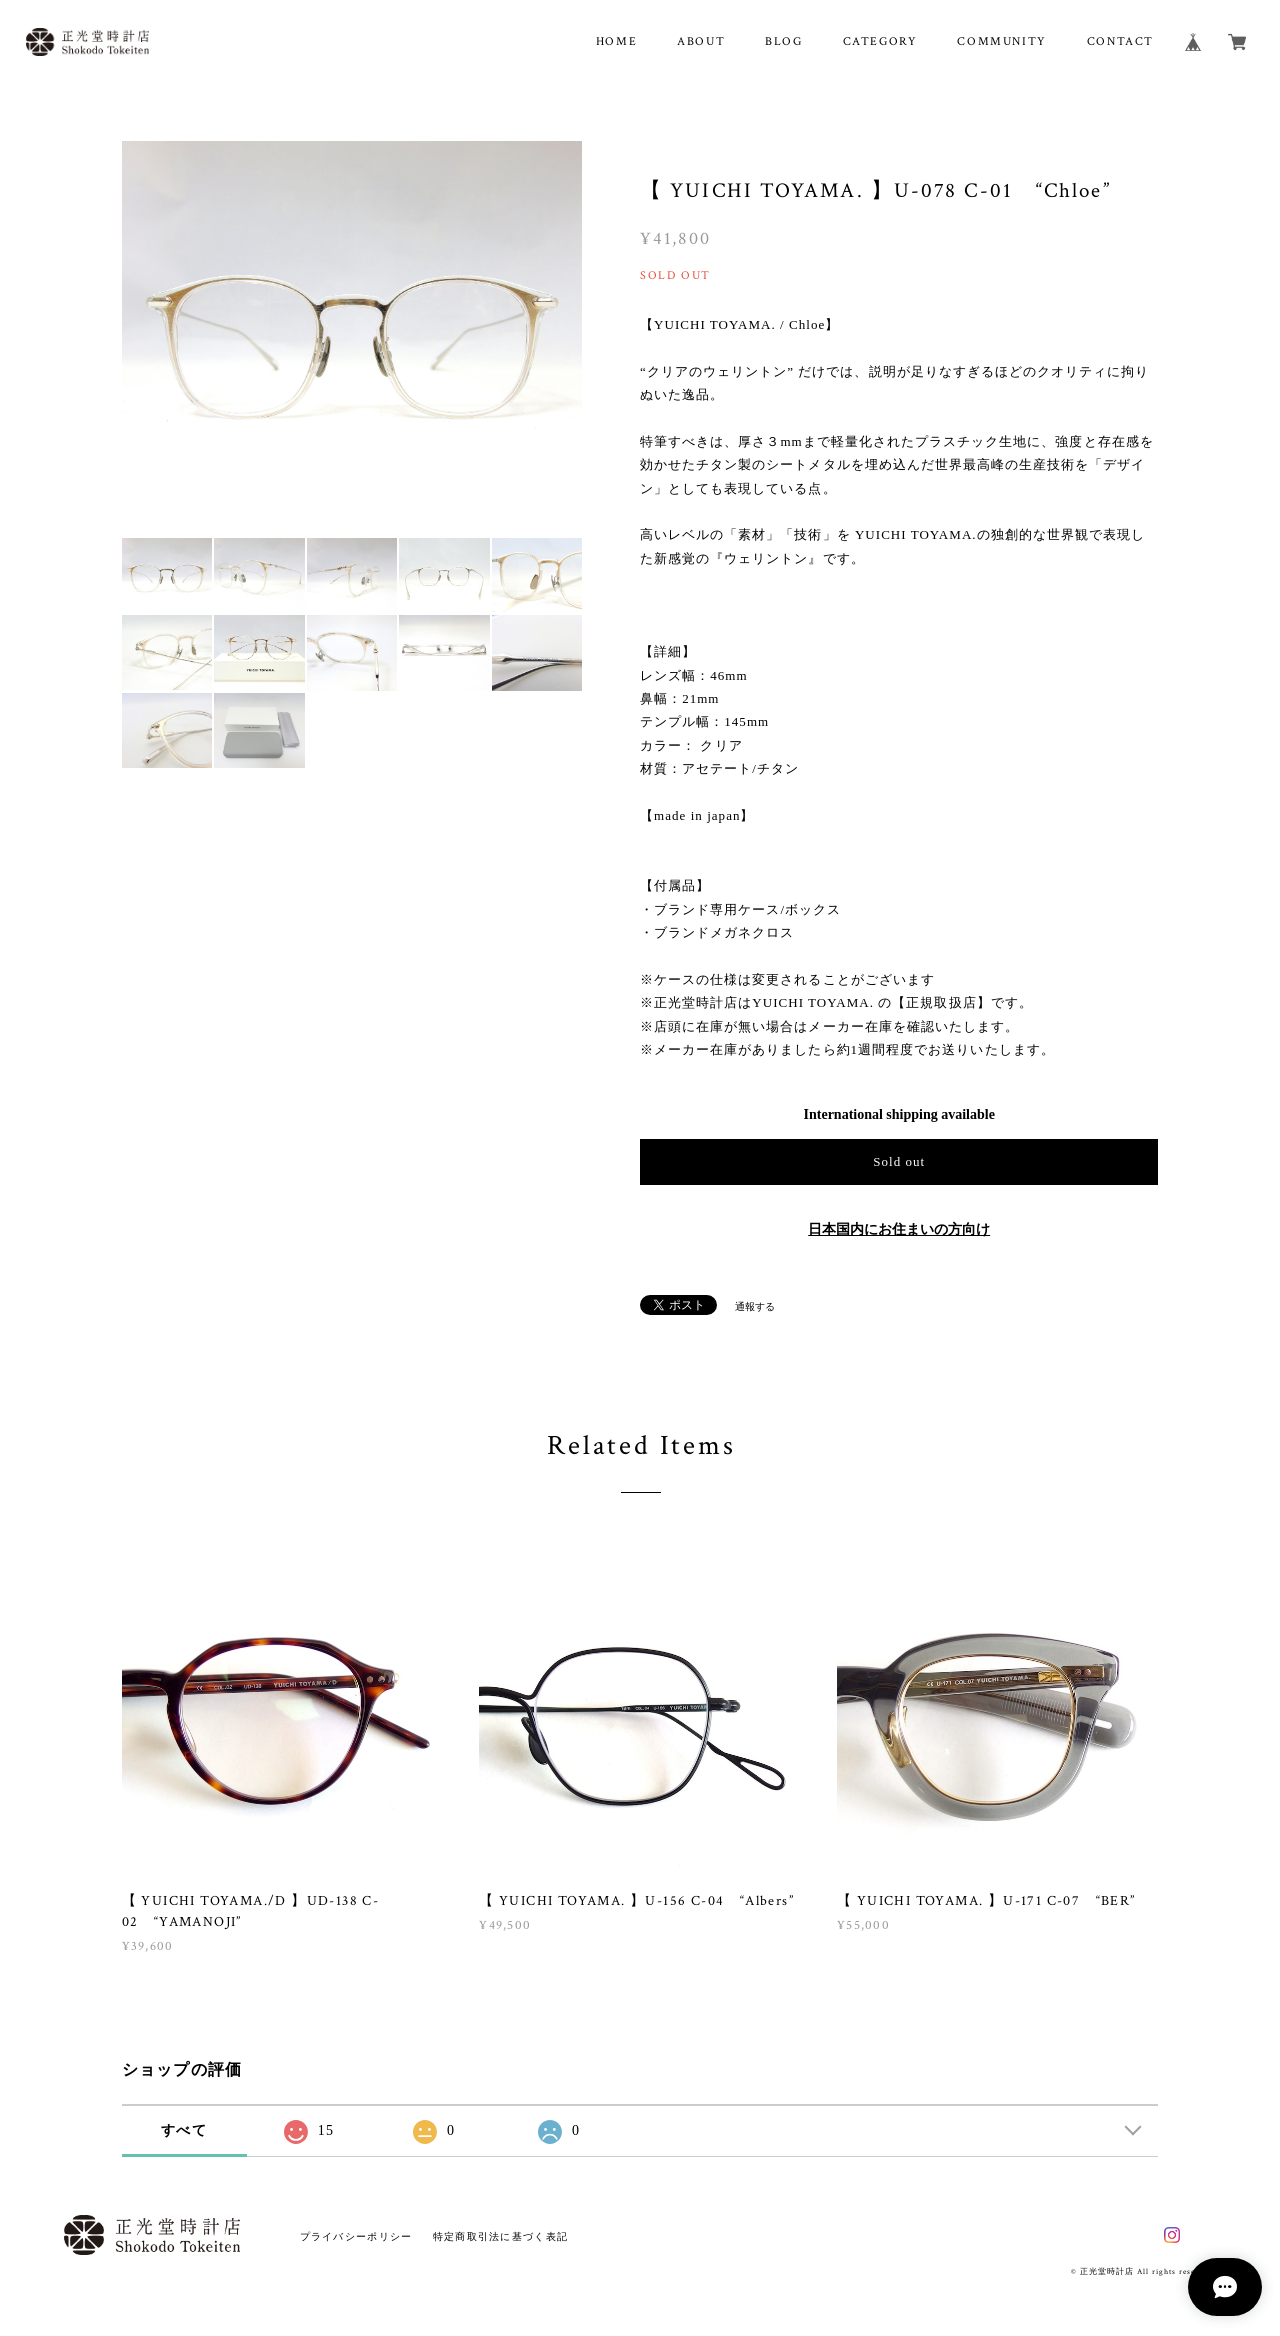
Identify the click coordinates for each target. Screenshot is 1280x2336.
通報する (755, 1306)
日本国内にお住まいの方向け (899, 1229)
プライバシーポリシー (356, 2236)
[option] (352, 333)
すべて (184, 2130)
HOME (616, 41)
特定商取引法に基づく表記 (500, 2236)
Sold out (899, 1161)
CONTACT (1120, 41)
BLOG (783, 41)
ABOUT (701, 41)
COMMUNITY (1001, 41)
